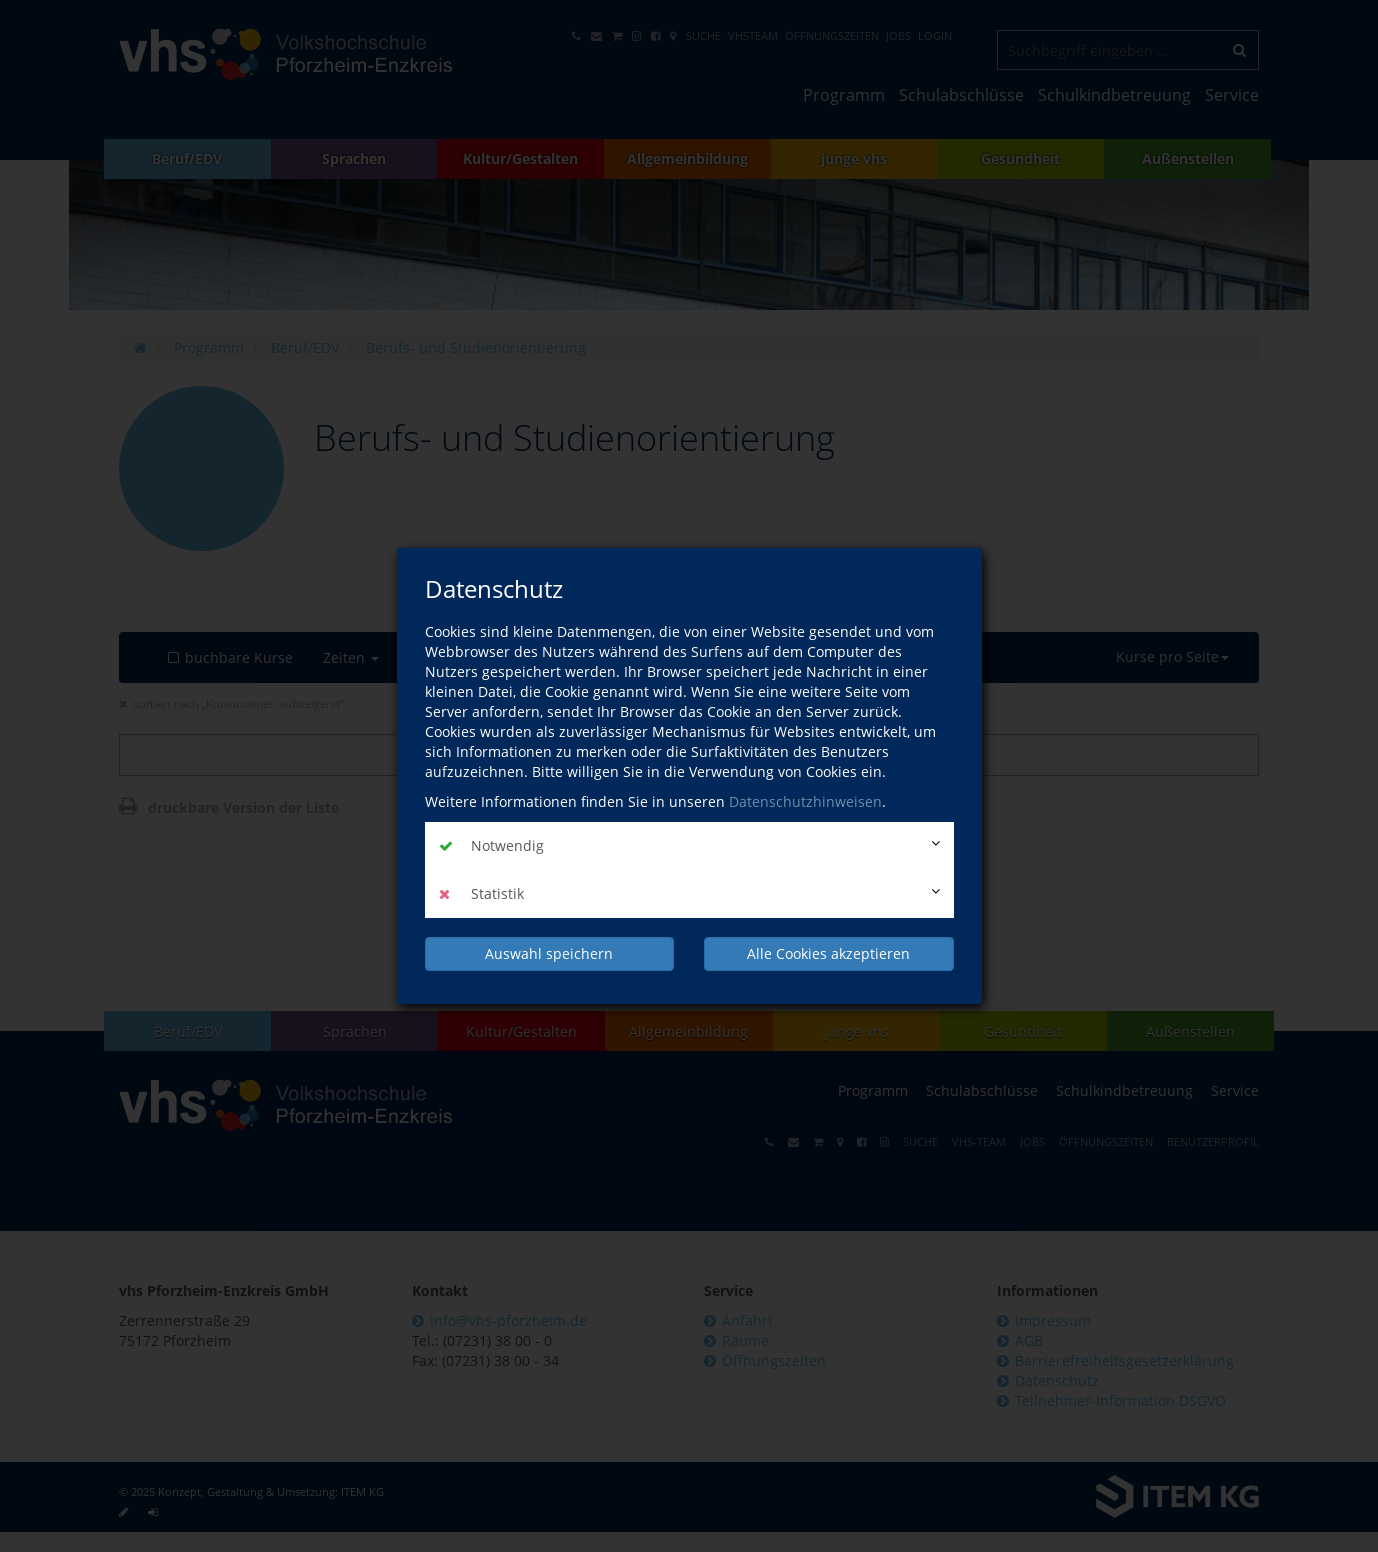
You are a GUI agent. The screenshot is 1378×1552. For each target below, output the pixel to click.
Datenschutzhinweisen (805, 801)
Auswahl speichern (549, 953)
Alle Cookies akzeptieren (828, 953)
